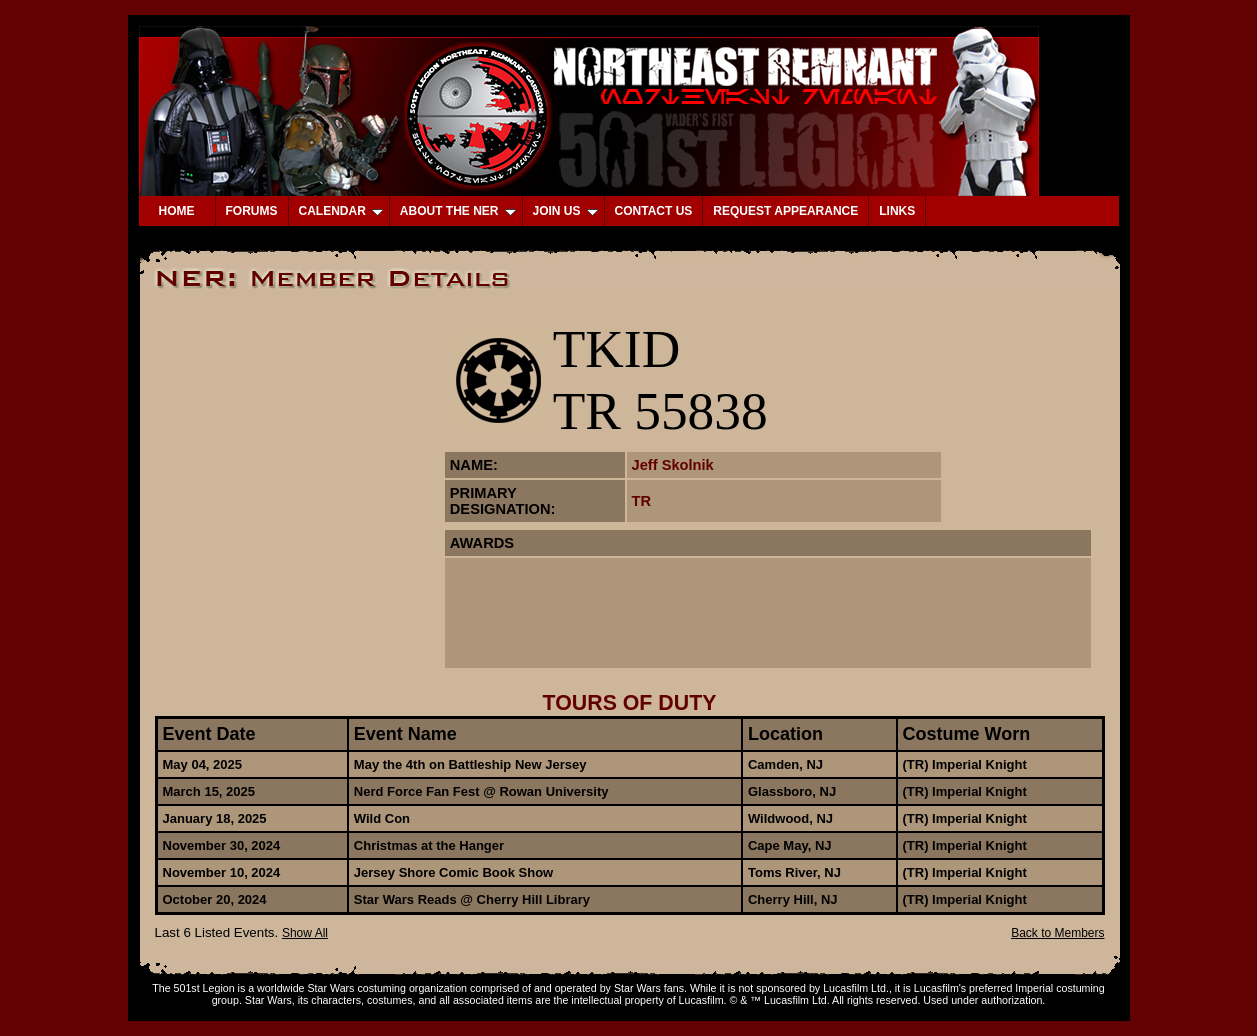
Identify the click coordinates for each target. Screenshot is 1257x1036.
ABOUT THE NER (458, 211)
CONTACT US (654, 211)
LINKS (897, 211)
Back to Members (1057, 933)
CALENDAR (341, 211)
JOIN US (565, 211)
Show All (305, 933)
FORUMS (252, 211)
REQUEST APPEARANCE (785, 211)
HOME (177, 211)
